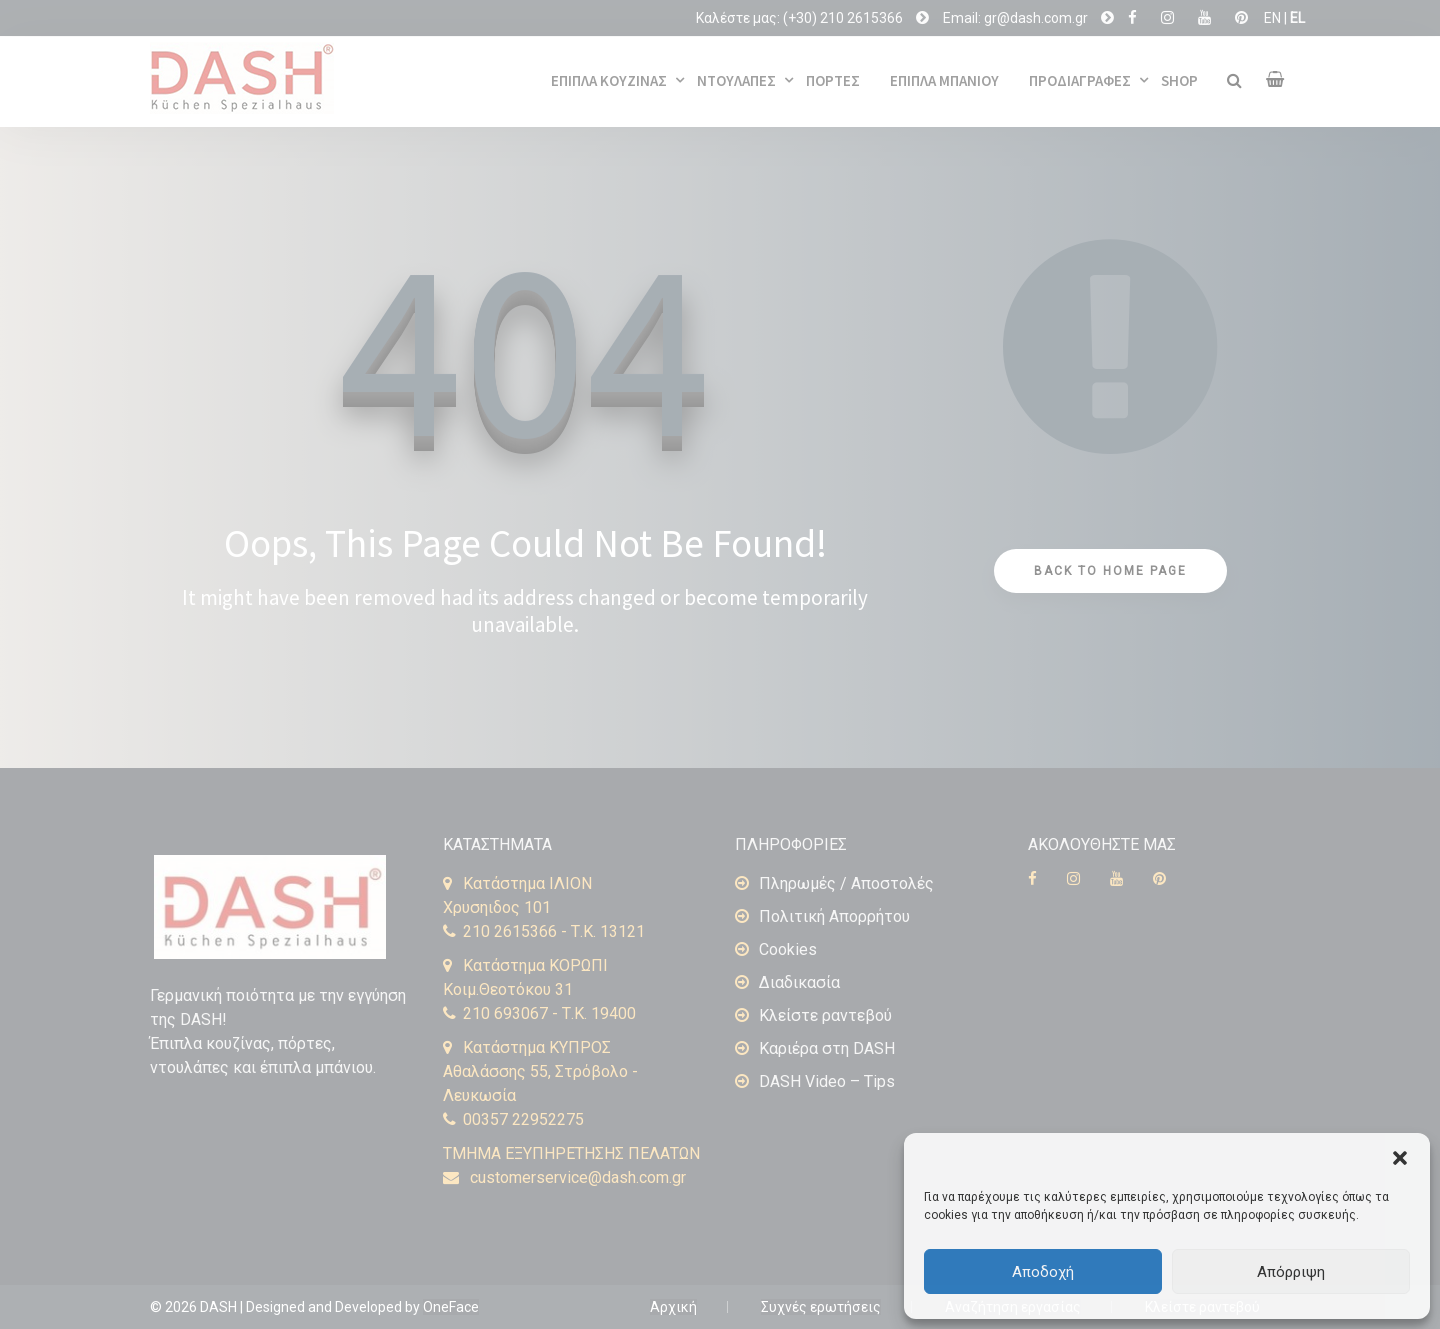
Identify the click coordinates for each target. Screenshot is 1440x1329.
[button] (1400, 1158)
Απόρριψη (1291, 1272)
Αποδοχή (1043, 1272)
